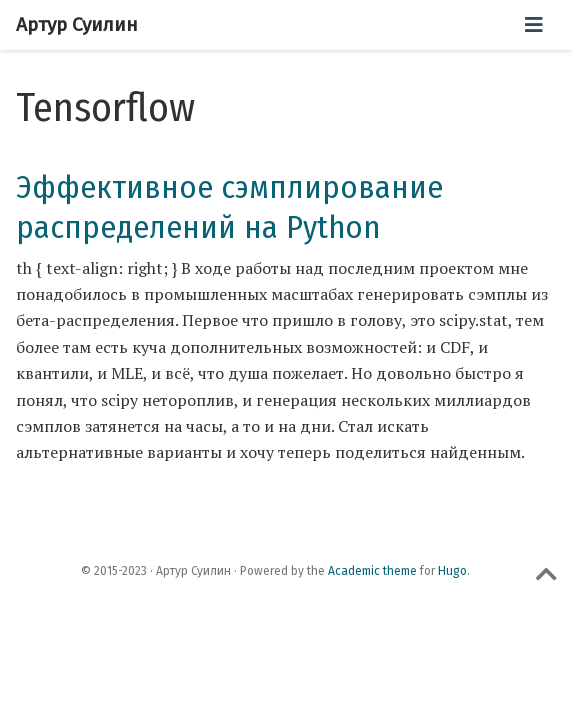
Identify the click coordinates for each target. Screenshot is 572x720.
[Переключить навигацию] (534, 25)
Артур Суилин (77, 24)
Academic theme (372, 571)
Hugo (452, 571)
